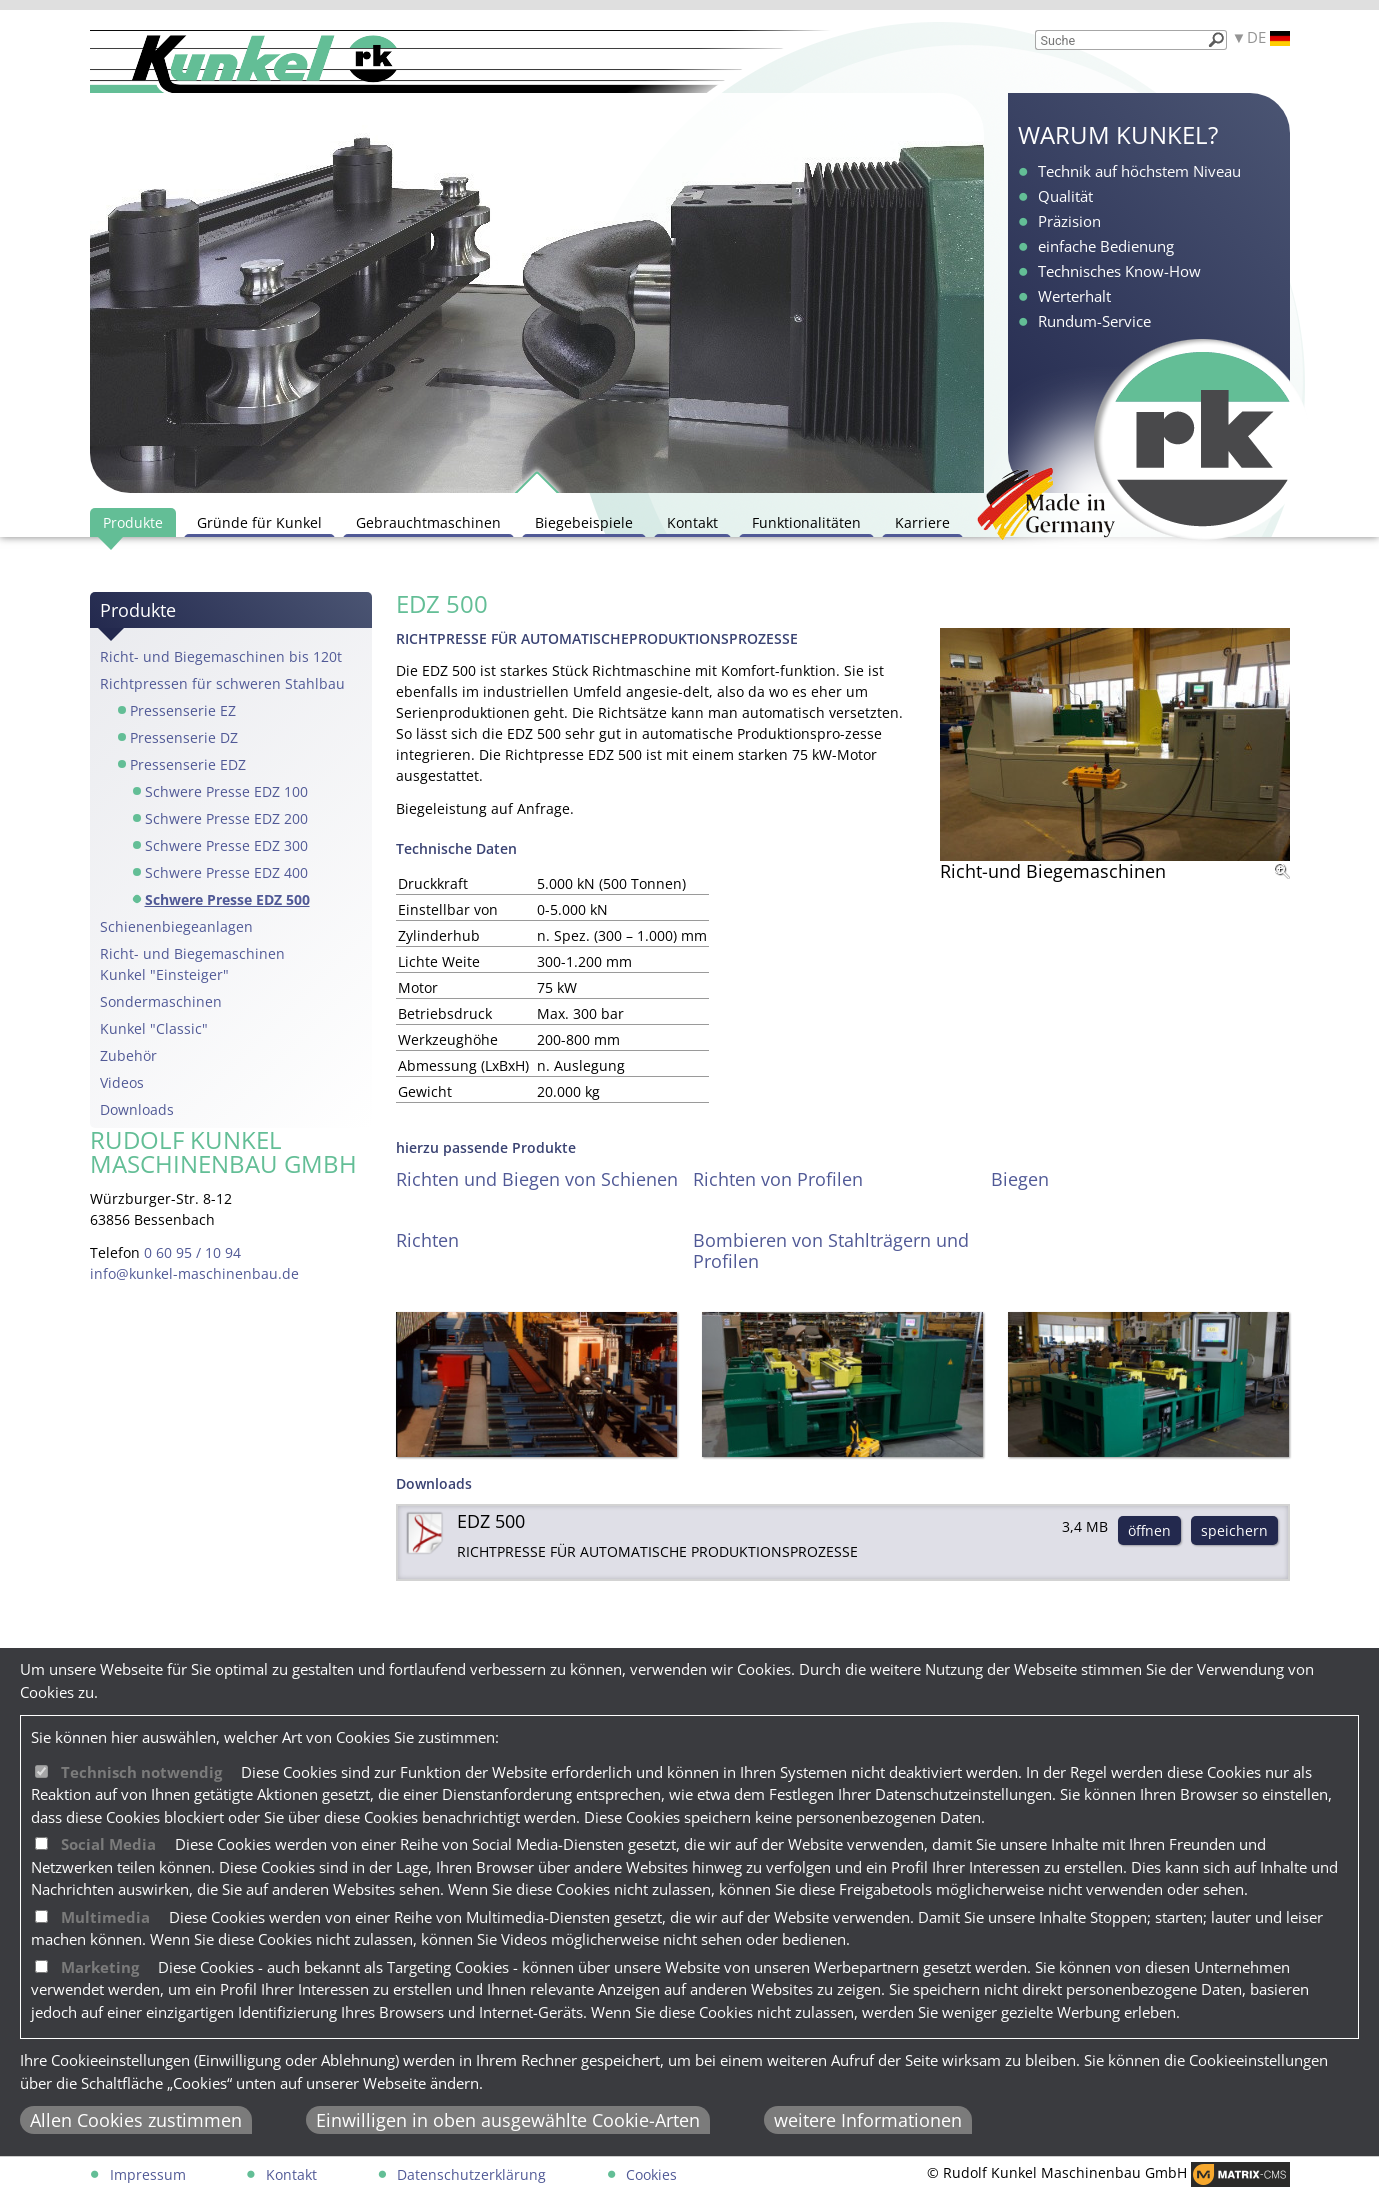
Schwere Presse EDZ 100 (226, 791)
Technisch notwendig (141, 1772)
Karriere (922, 522)
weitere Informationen (868, 2120)
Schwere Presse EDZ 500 (227, 899)
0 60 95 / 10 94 (192, 1252)
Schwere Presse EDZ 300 (226, 845)
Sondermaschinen (161, 1001)
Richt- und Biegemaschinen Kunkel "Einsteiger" (192, 964)
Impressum (148, 2174)
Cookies (651, 2174)
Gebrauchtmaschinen (428, 522)
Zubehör (128, 1055)
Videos (122, 1082)
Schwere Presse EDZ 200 (226, 818)
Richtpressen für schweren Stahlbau (222, 683)
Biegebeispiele (584, 522)
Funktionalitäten (806, 522)
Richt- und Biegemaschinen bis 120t (221, 656)
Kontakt (692, 522)
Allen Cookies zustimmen (136, 2120)
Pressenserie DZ (184, 737)
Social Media (108, 1844)
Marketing (100, 1967)
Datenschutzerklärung (471, 2174)
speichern (1234, 1530)
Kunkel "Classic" (154, 1028)
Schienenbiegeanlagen (176, 926)
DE (1268, 37)
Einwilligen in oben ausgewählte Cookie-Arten (508, 2120)
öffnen (1149, 1530)
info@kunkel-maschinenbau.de (194, 1273)
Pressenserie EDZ (188, 764)
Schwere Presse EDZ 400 (226, 872)
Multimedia (105, 1917)
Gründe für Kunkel (259, 522)
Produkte (133, 522)
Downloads (137, 1109)
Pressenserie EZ (183, 710)
